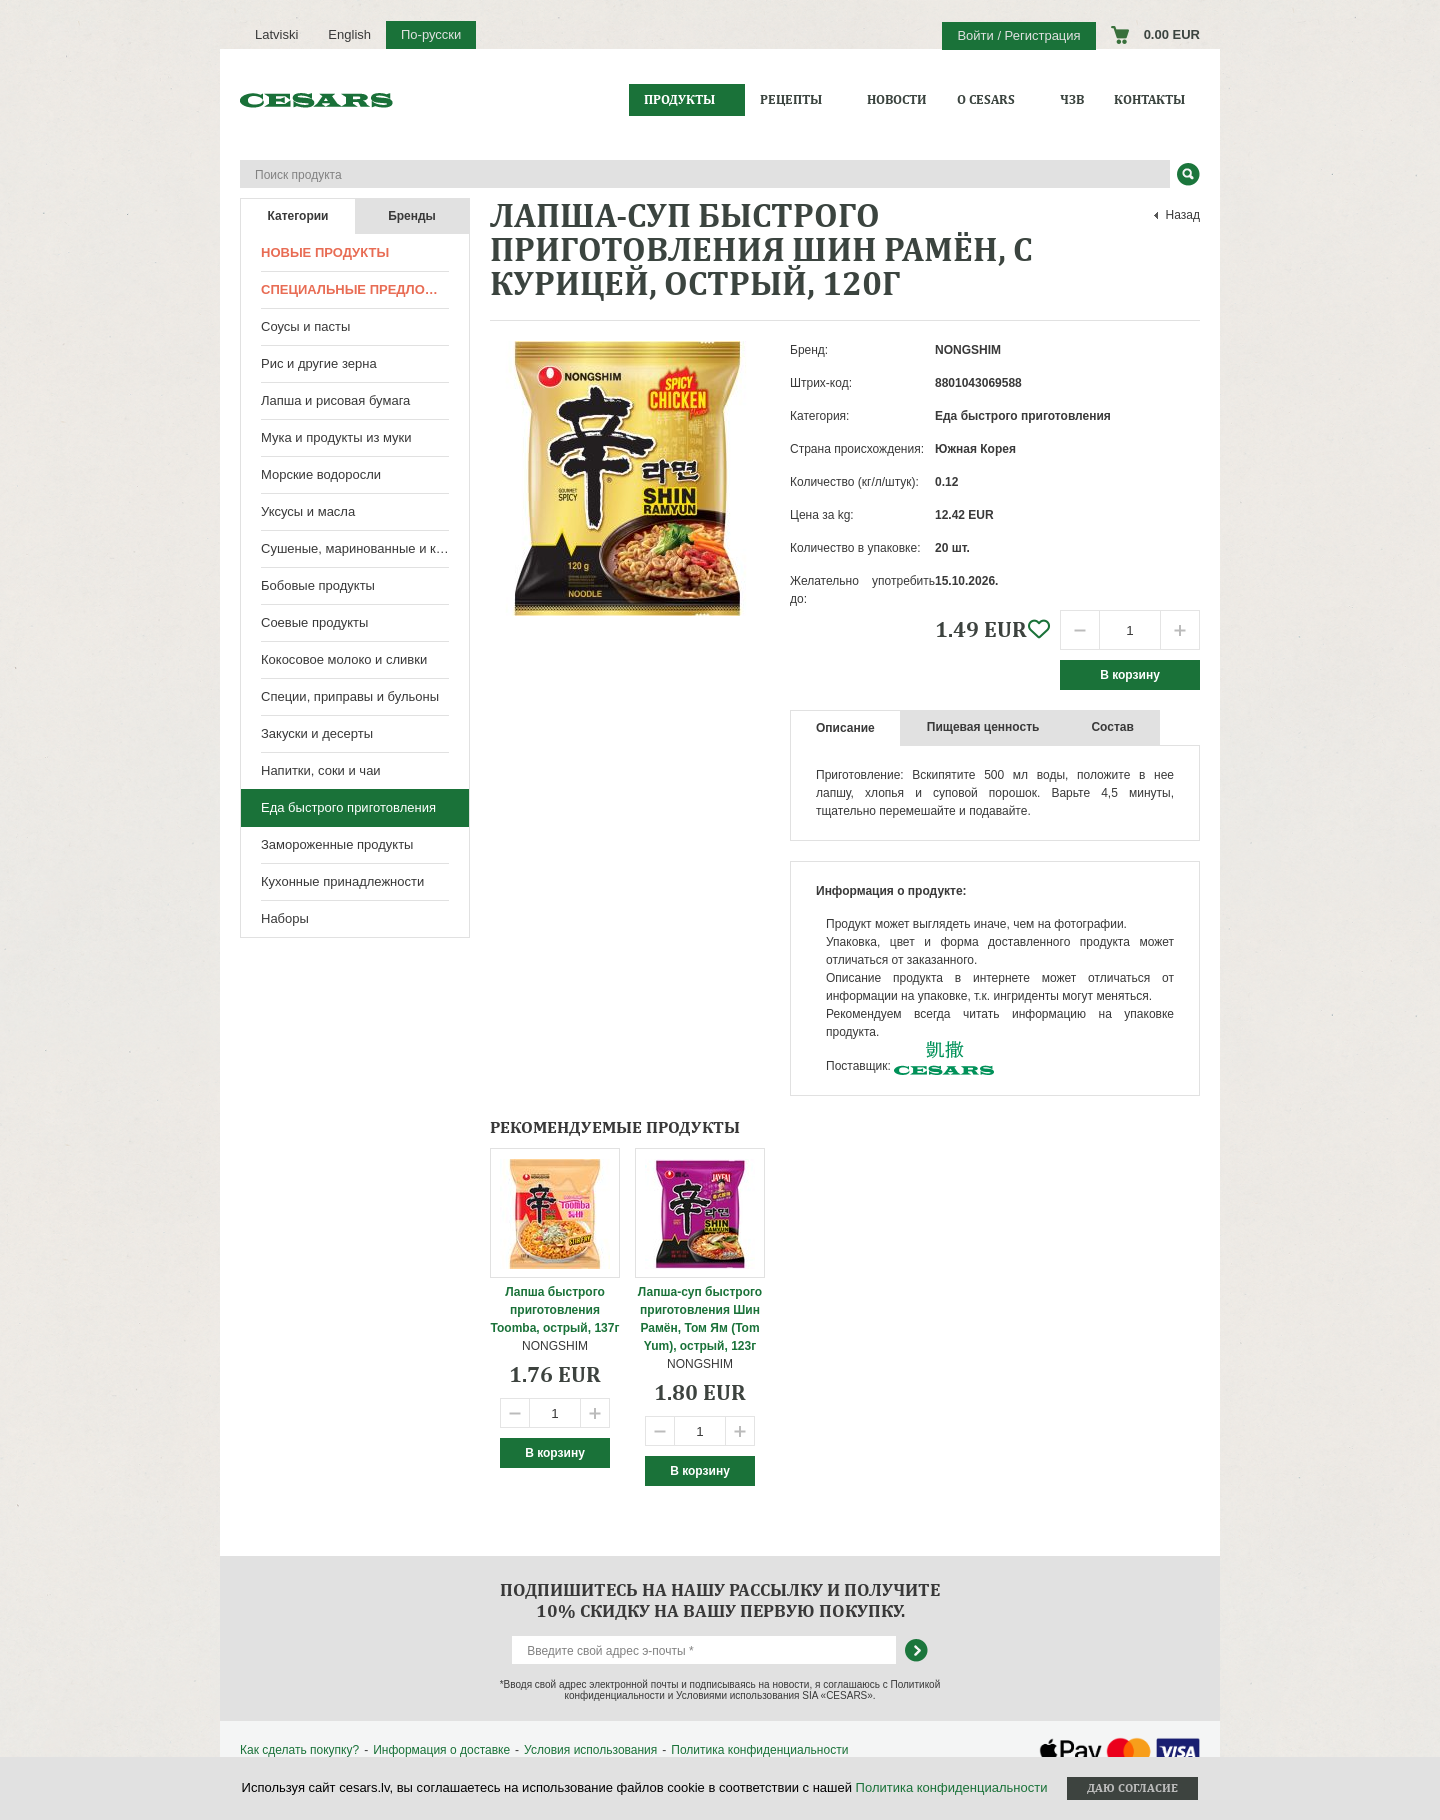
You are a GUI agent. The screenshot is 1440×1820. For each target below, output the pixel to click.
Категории (298, 216)
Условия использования (590, 1750)
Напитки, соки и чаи (321, 770)
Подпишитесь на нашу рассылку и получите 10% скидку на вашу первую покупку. (720, 1600)
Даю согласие (1132, 1788)
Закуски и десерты (317, 733)
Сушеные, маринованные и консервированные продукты (365, 548)
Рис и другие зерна (319, 363)
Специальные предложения (365, 289)
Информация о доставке (441, 1750)
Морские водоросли (321, 474)
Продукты (679, 99)
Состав (1112, 727)
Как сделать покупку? (299, 1750)
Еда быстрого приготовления (348, 807)
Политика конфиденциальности (759, 1750)
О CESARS (986, 99)
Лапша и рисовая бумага (335, 400)
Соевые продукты (314, 622)
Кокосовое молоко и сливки (344, 659)
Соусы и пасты (305, 326)
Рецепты (791, 99)
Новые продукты (325, 252)
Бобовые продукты (318, 585)
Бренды (412, 216)
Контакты (1149, 99)
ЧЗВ (1072, 99)
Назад (1183, 215)
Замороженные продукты (337, 844)
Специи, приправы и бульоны (350, 696)
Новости (897, 99)
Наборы (285, 918)
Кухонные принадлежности (342, 881)
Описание (845, 728)
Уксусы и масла (308, 511)
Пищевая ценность (983, 727)
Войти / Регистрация (1018, 35)
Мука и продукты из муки (336, 437)
